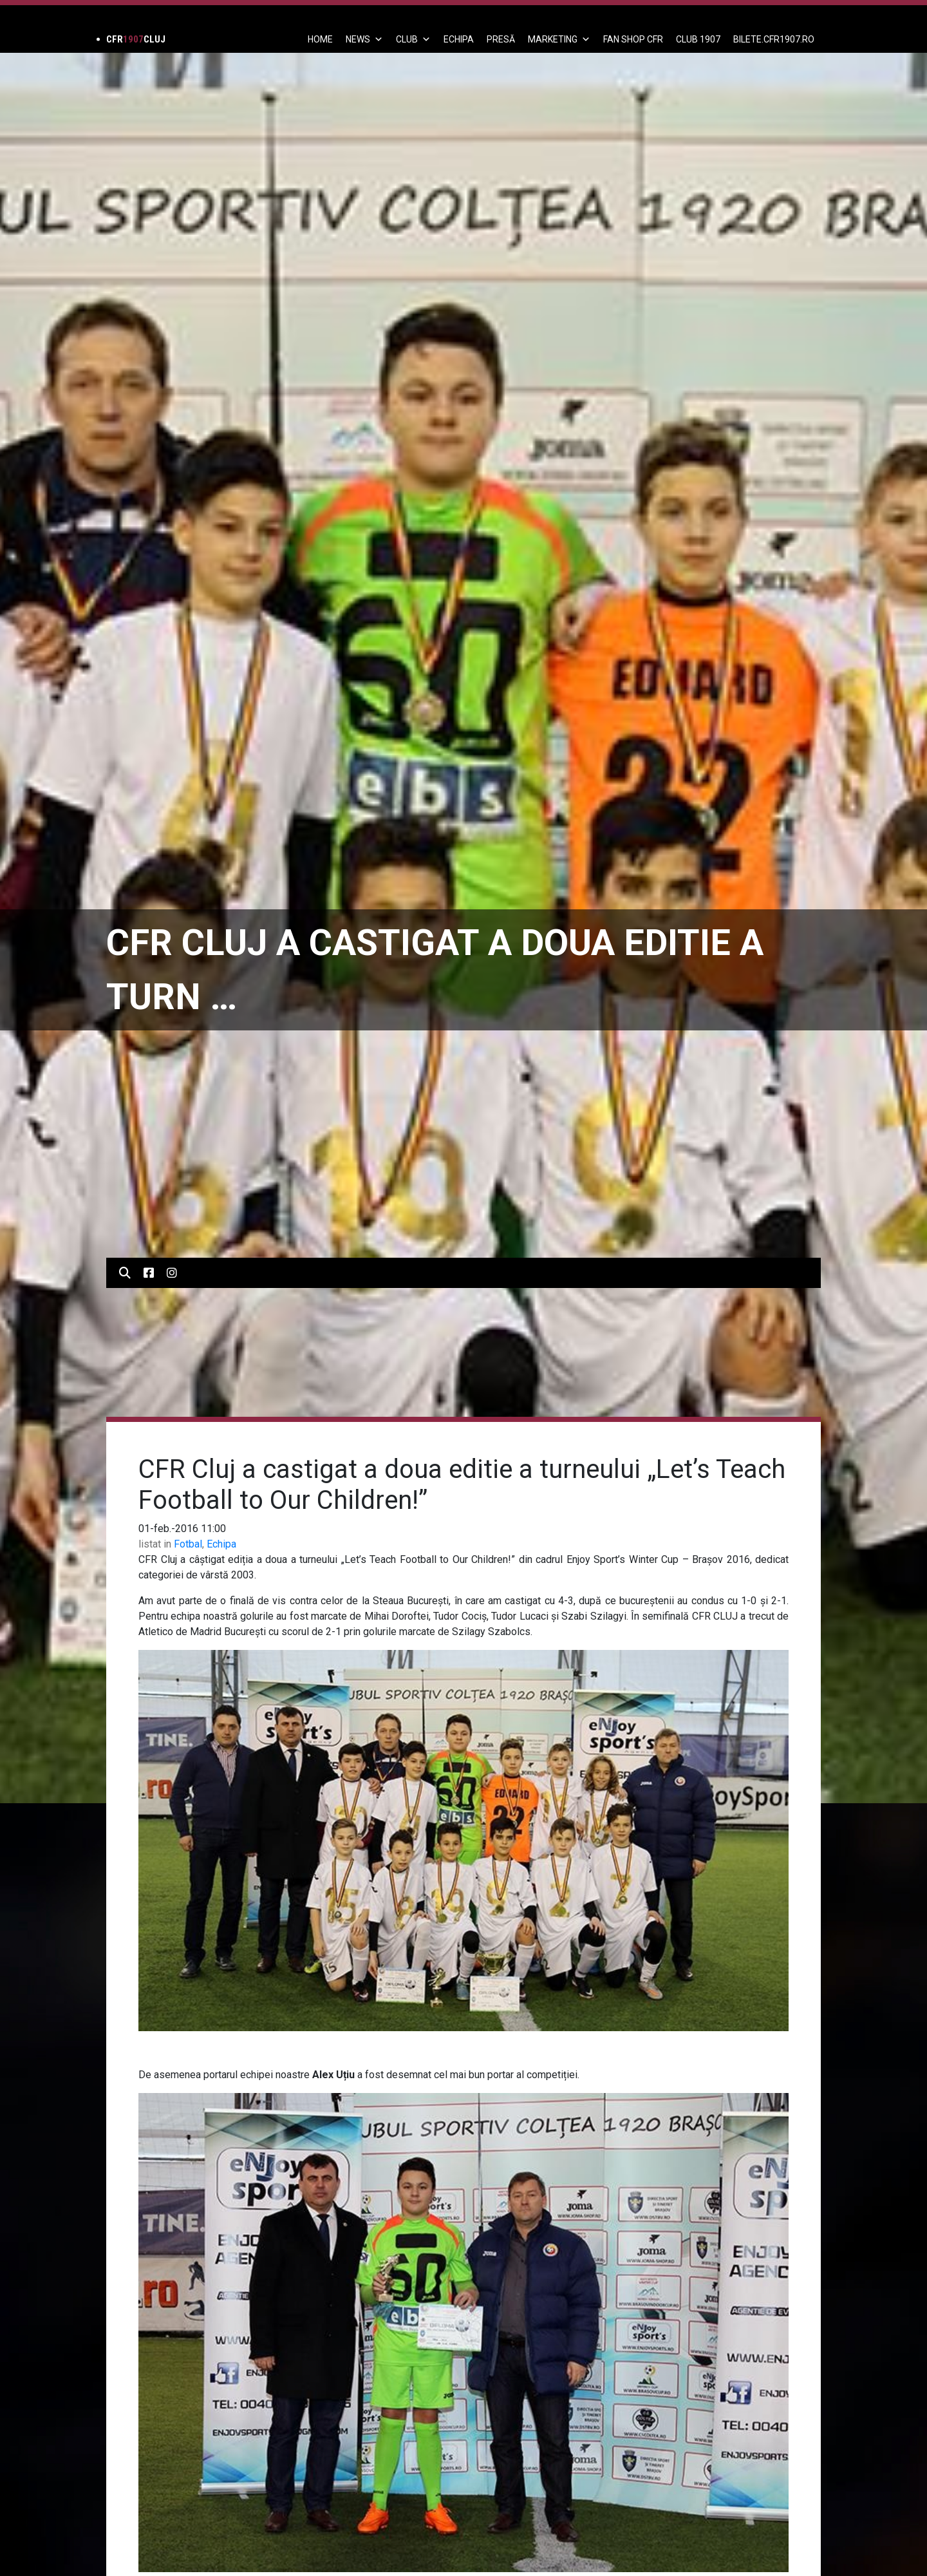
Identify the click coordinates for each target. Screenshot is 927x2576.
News (364, 39)
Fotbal (188, 1544)
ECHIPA (459, 39)
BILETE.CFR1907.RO (773, 39)
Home (320, 39)
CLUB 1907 (698, 39)
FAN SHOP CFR (633, 39)
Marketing (559, 39)
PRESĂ (501, 39)
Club (413, 39)
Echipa (221, 1544)
